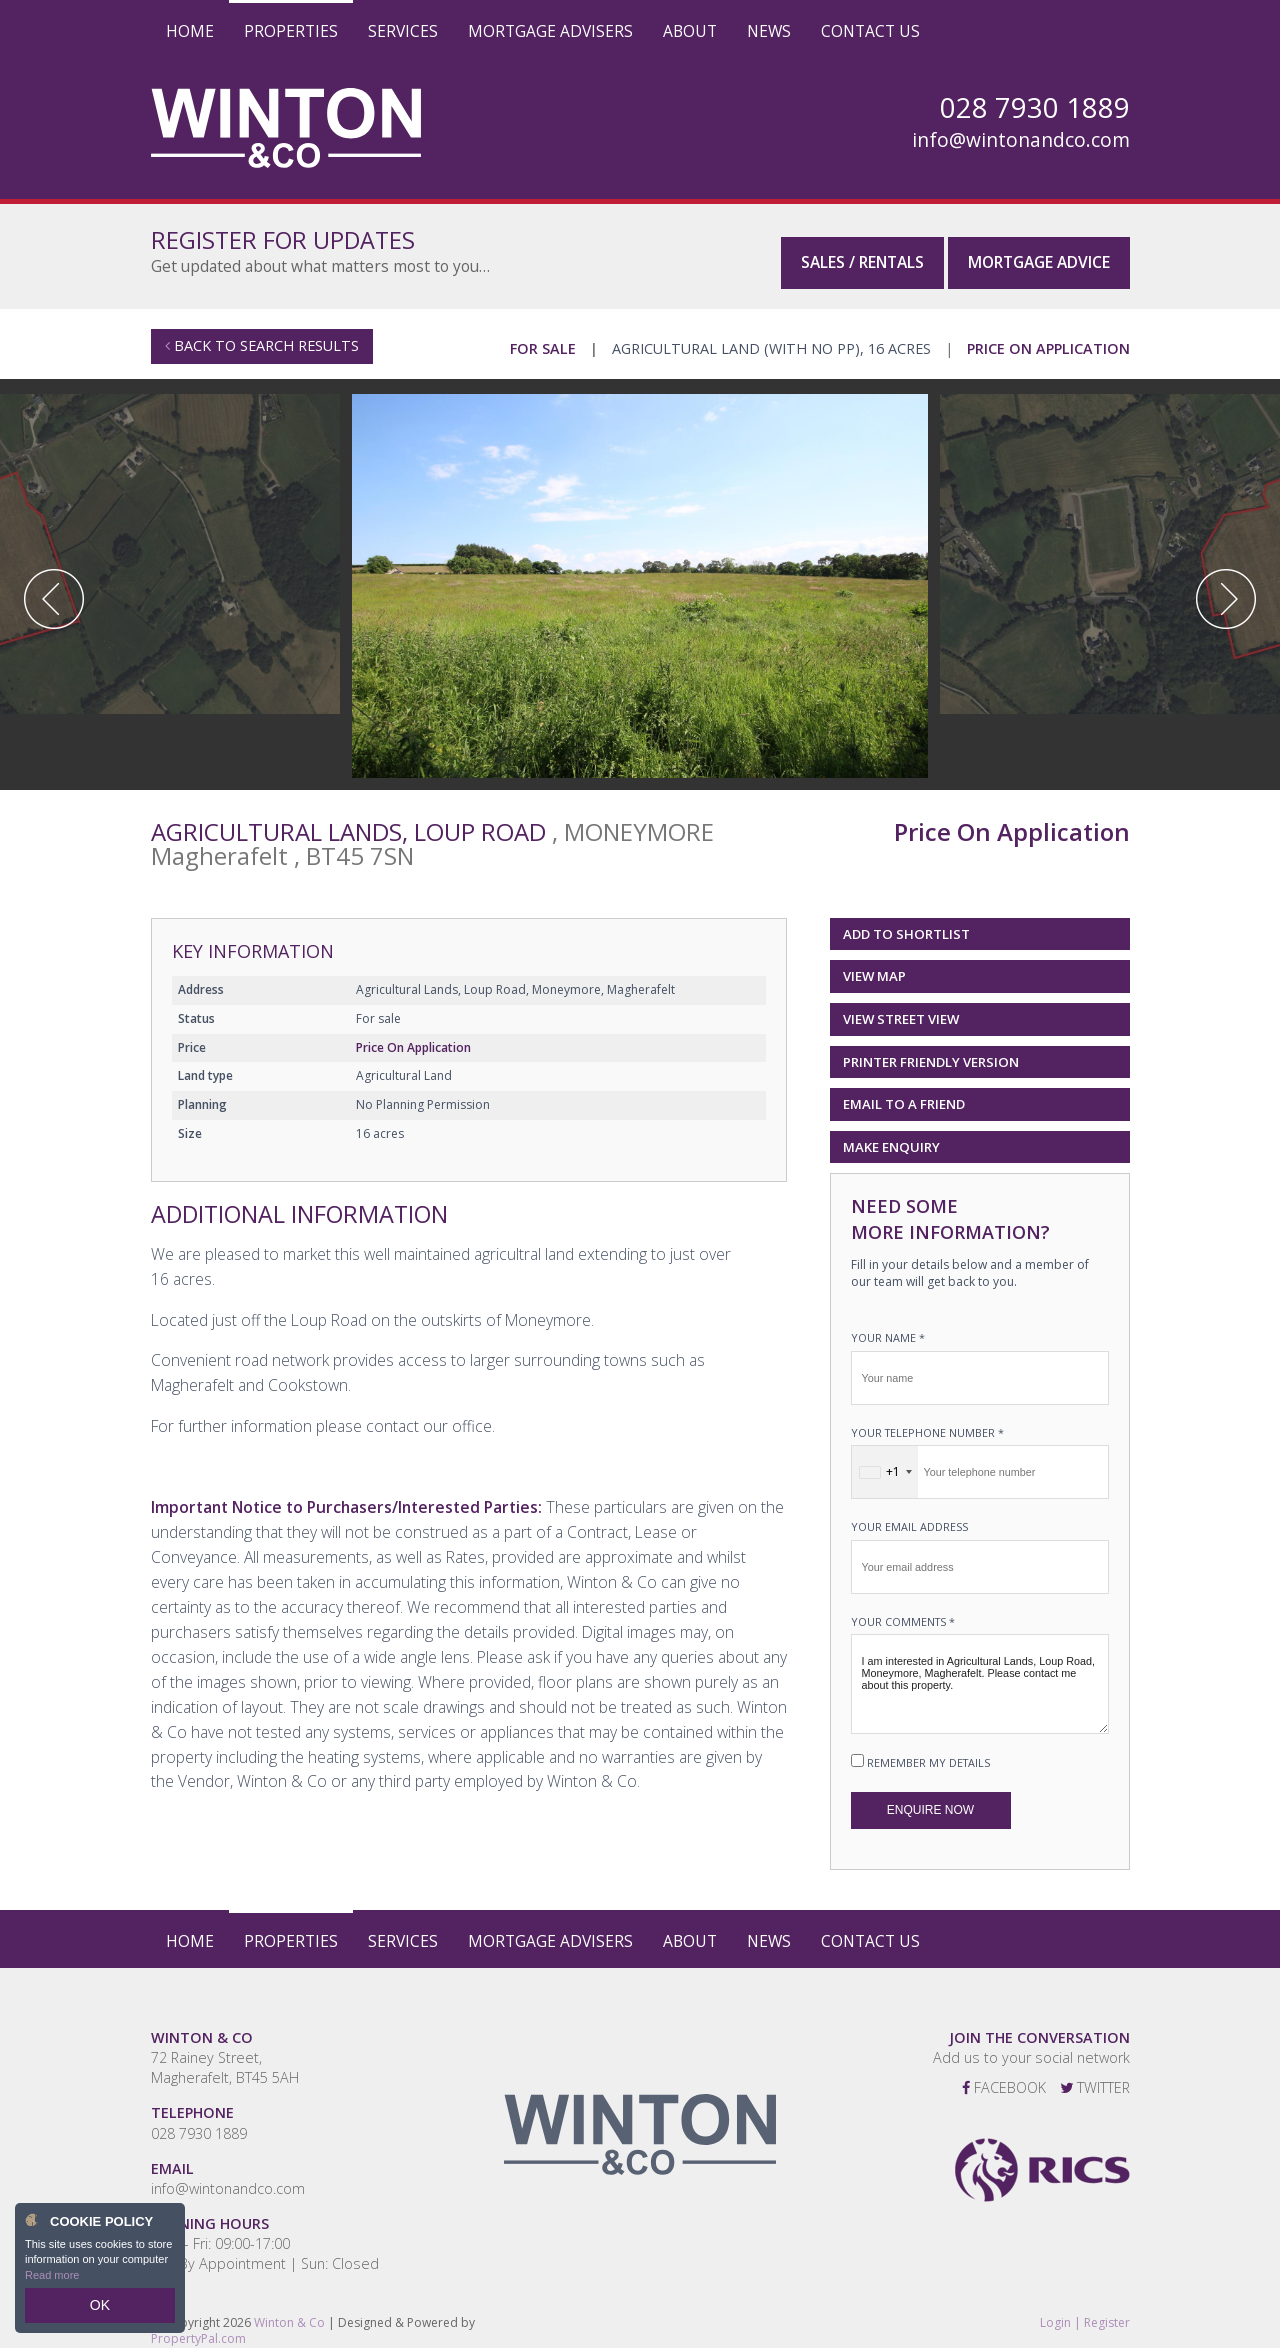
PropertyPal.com (198, 2328)
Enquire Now (930, 1800)
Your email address (909, 1516)
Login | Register (1085, 2312)
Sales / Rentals (862, 249)
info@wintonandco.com (1021, 140)
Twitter (1095, 2077)
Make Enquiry (891, 1136)
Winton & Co (289, 2311)
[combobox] (885, 1462)
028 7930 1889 (199, 2122)
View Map (874, 966)
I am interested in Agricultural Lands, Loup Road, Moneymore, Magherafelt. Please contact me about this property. (980, 1674)
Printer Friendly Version (927, 1050)
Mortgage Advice (1039, 249)
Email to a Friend (904, 1094)
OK (100, 2309)
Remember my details (928, 1752)
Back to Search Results (262, 335)
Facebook (1004, 2077)
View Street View (901, 1009)
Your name (888, 1327)
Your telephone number (927, 1421)
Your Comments (903, 1610)
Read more (52, 2282)
